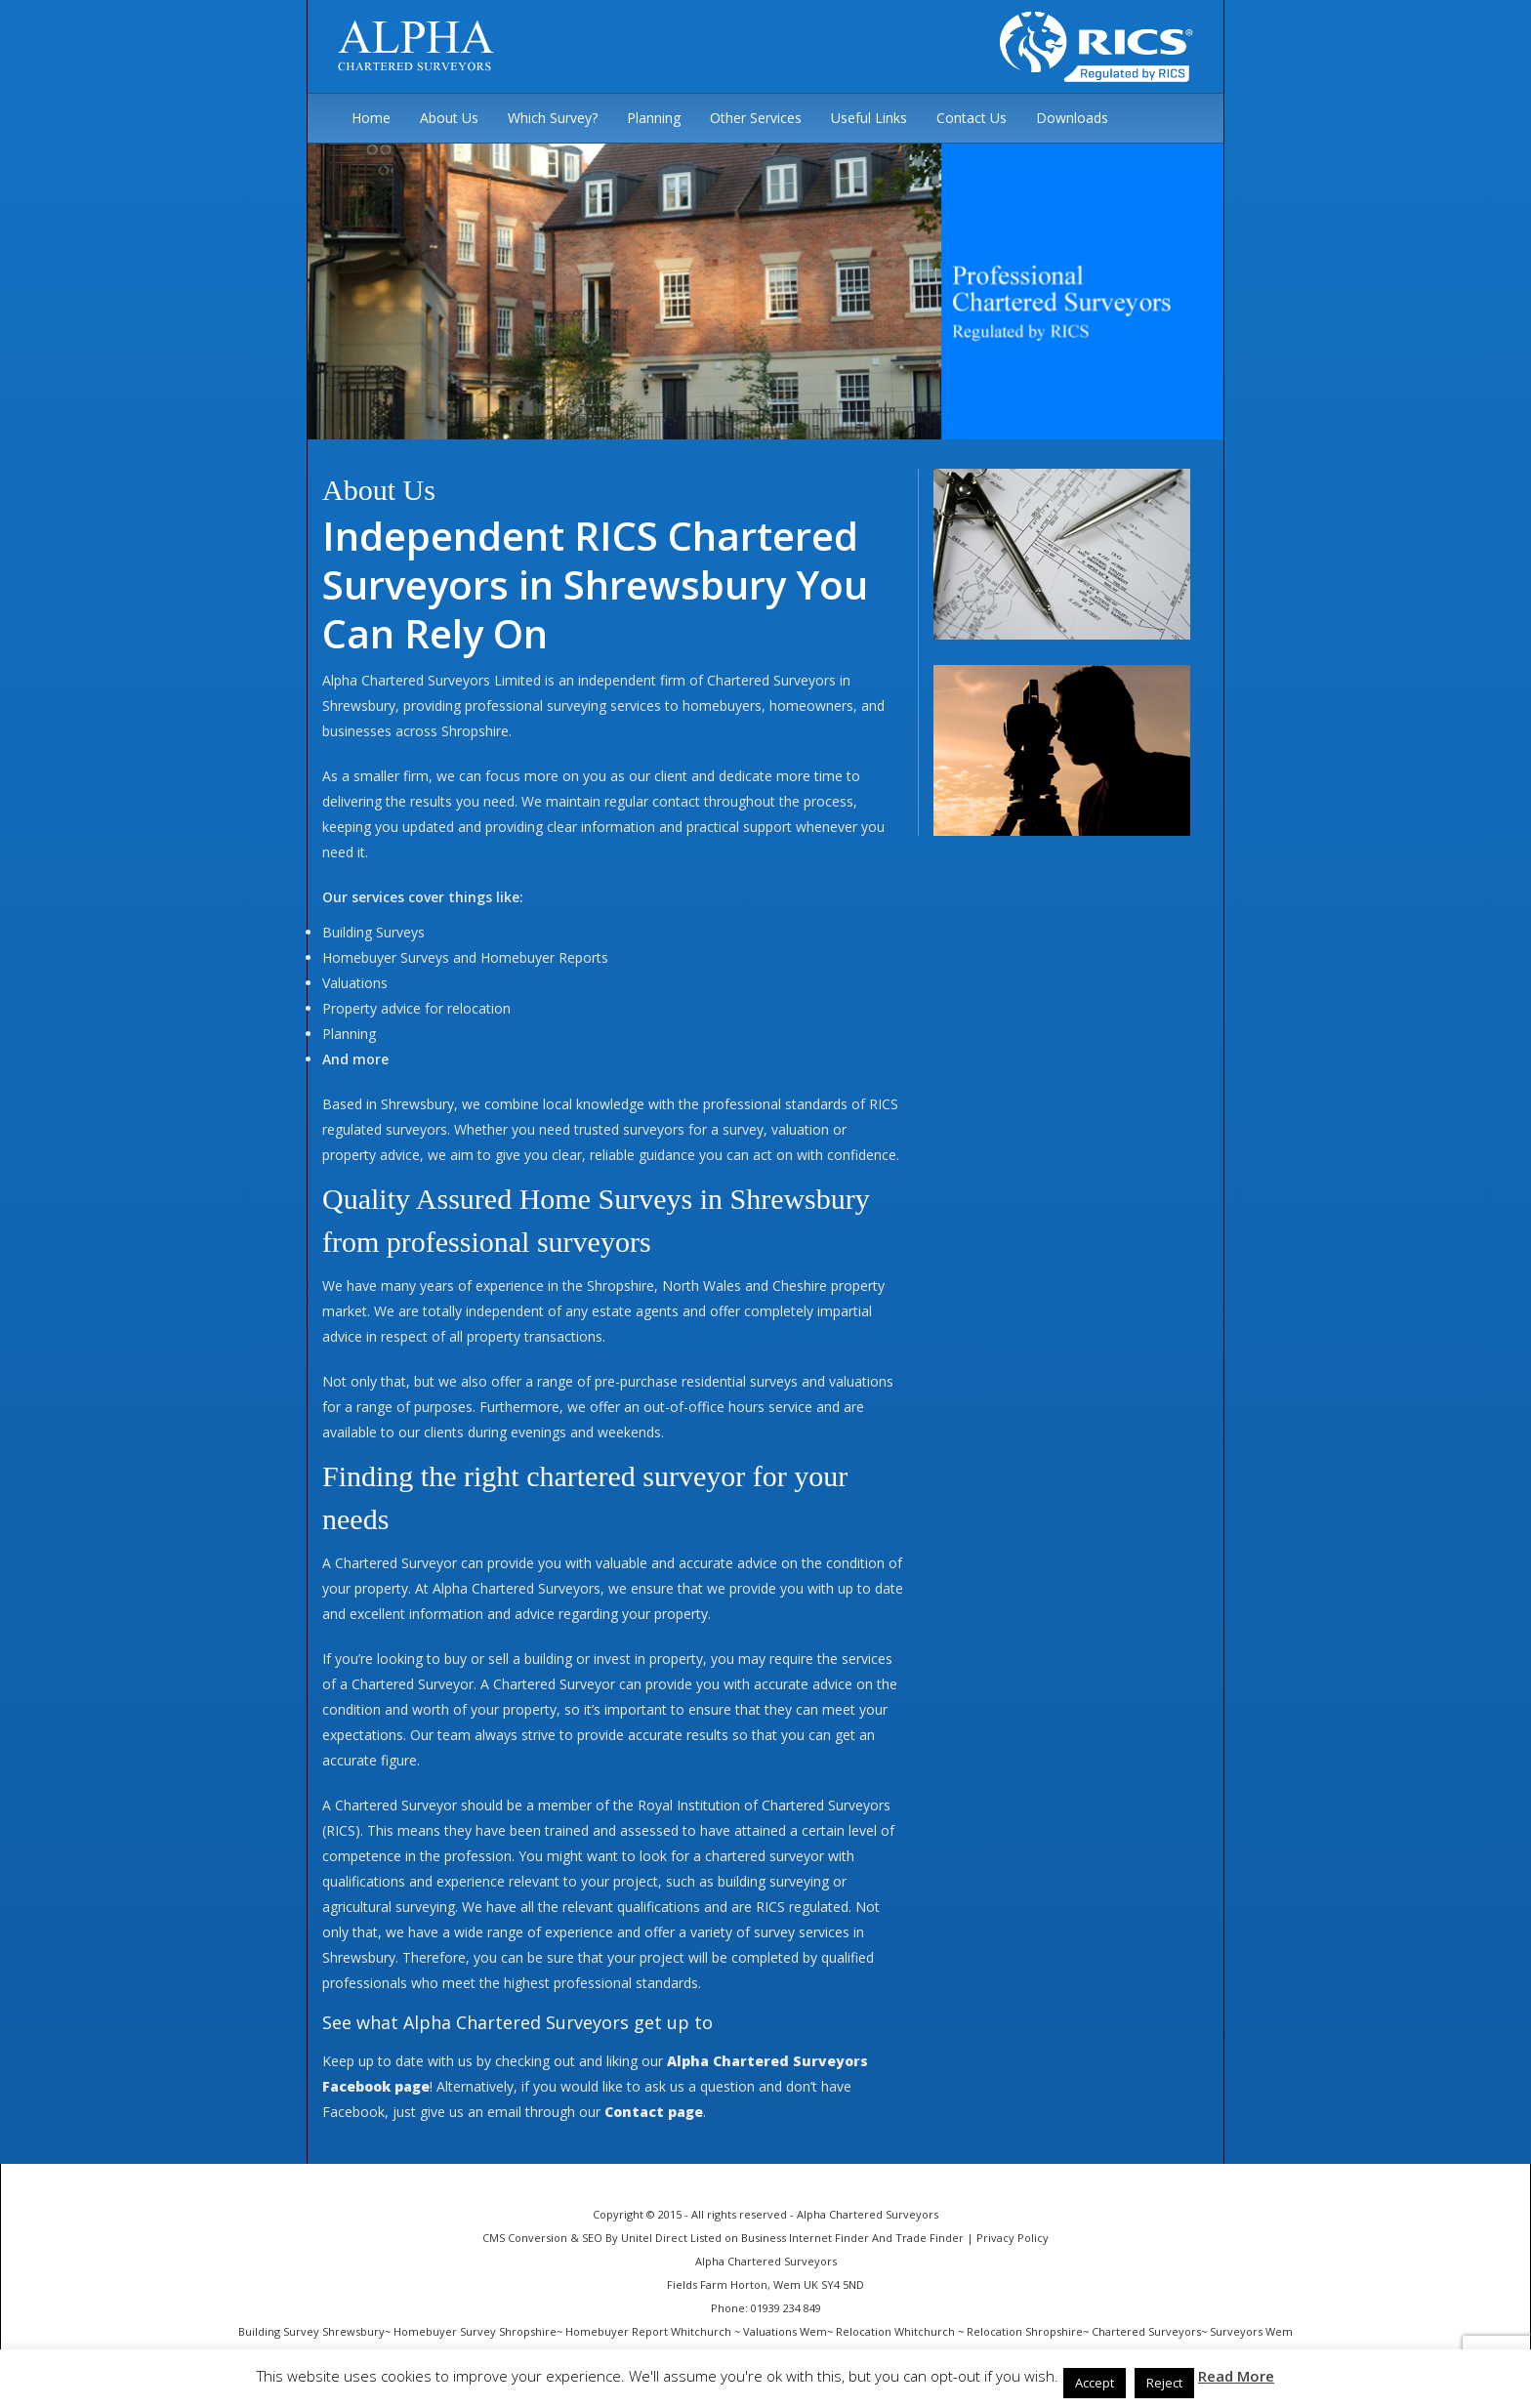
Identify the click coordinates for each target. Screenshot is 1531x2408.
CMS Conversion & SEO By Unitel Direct (584, 2237)
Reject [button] (1164, 2382)
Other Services (756, 117)
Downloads (1072, 117)
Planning (654, 117)
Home (371, 117)
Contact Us (971, 117)
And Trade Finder (916, 2237)
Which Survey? (553, 117)
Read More (1236, 2376)
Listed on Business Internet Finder (779, 2237)
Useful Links (869, 117)
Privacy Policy (1012, 2237)
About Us (449, 117)
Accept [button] (1094, 2382)
